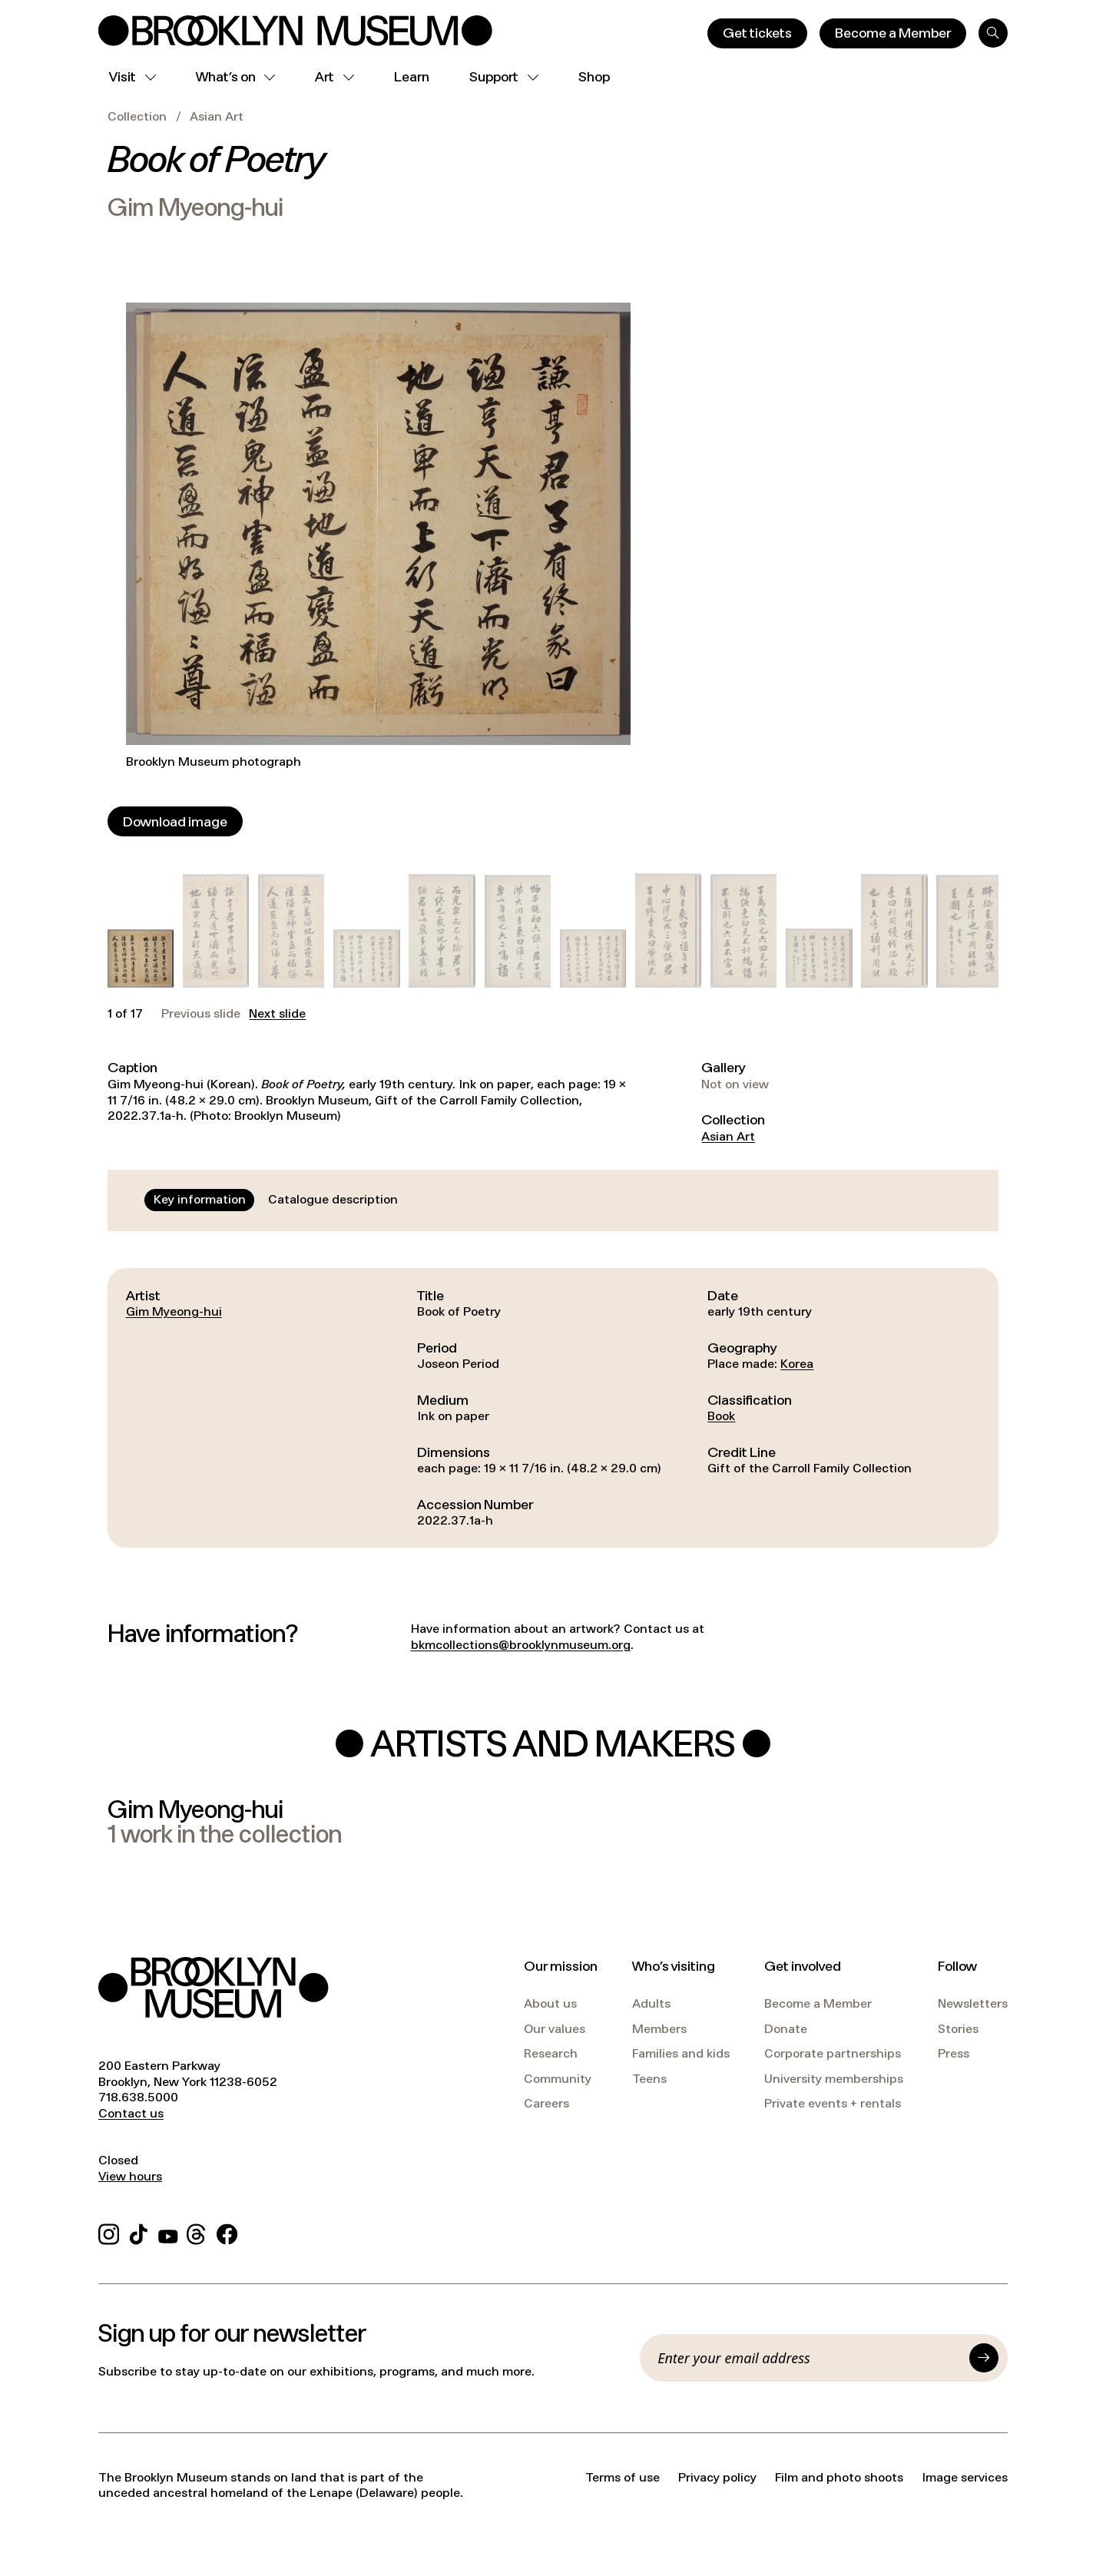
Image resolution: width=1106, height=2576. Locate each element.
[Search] (993, 33)
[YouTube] (168, 2232)
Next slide (277, 1014)
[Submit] (983, 2357)
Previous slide (200, 1014)
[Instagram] (108, 2232)
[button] (141, 958)
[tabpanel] (553, 1408)
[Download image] (175, 821)
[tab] (199, 1199)
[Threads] (197, 2232)
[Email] (808, 2358)
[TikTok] (138, 2232)
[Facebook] (227, 2232)
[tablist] (275, 1199)
